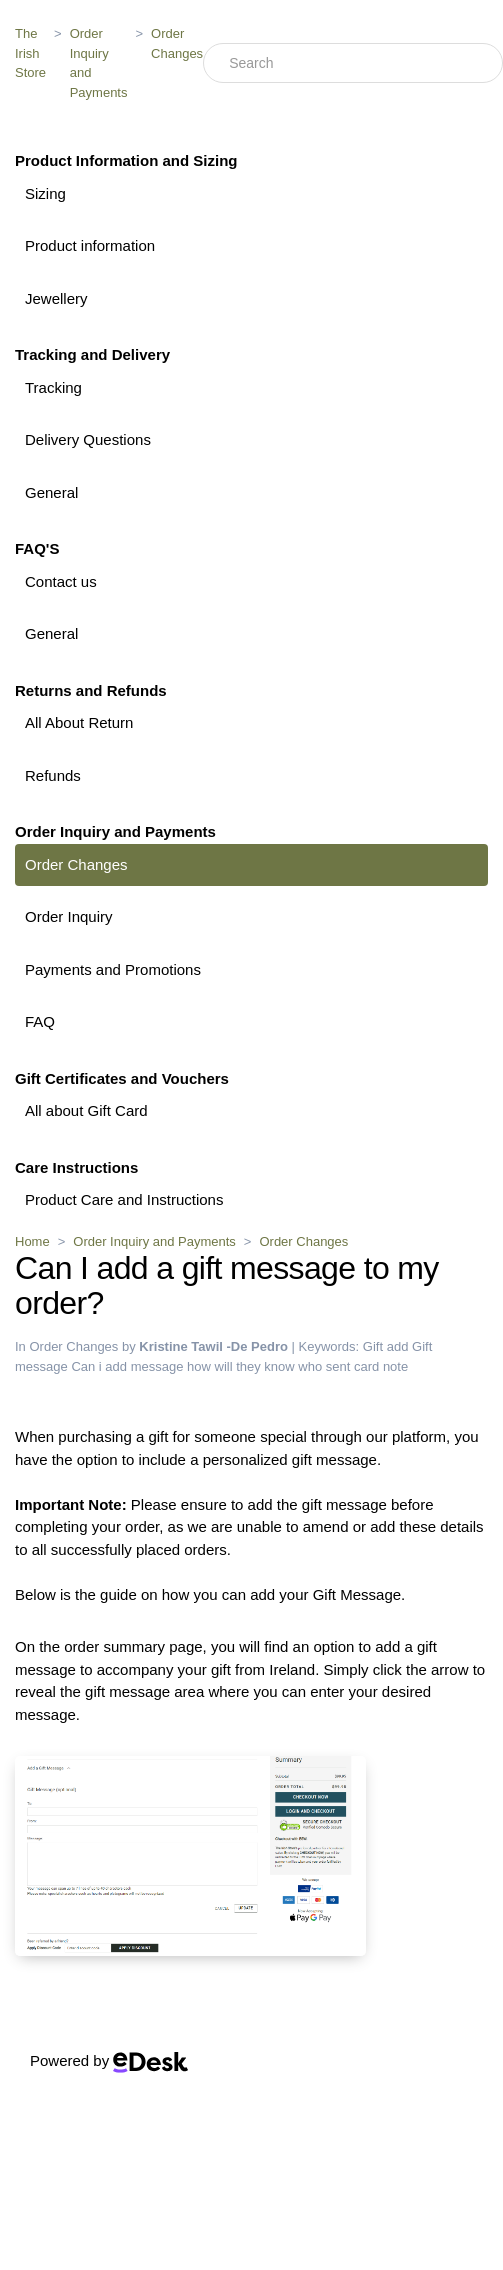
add (398, 1346)
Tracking (53, 387)
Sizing (45, 193)
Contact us (61, 581)
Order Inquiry (69, 916)
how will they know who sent (268, 1366)
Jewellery (56, 298)
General (51, 492)
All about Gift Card (86, 1110)
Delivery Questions (88, 439)
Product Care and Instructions (124, 1199)
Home (32, 1241)
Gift (373, 1346)
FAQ (40, 1021)
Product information (90, 245)
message (157, 1366)
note (395, 1366)
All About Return (79, 722)
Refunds (53, 775)
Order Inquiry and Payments (99, 63)
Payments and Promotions (113, 969)
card (366, 1366)
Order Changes (177, 43)
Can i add (99, 1366)
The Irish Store (30, 53)
